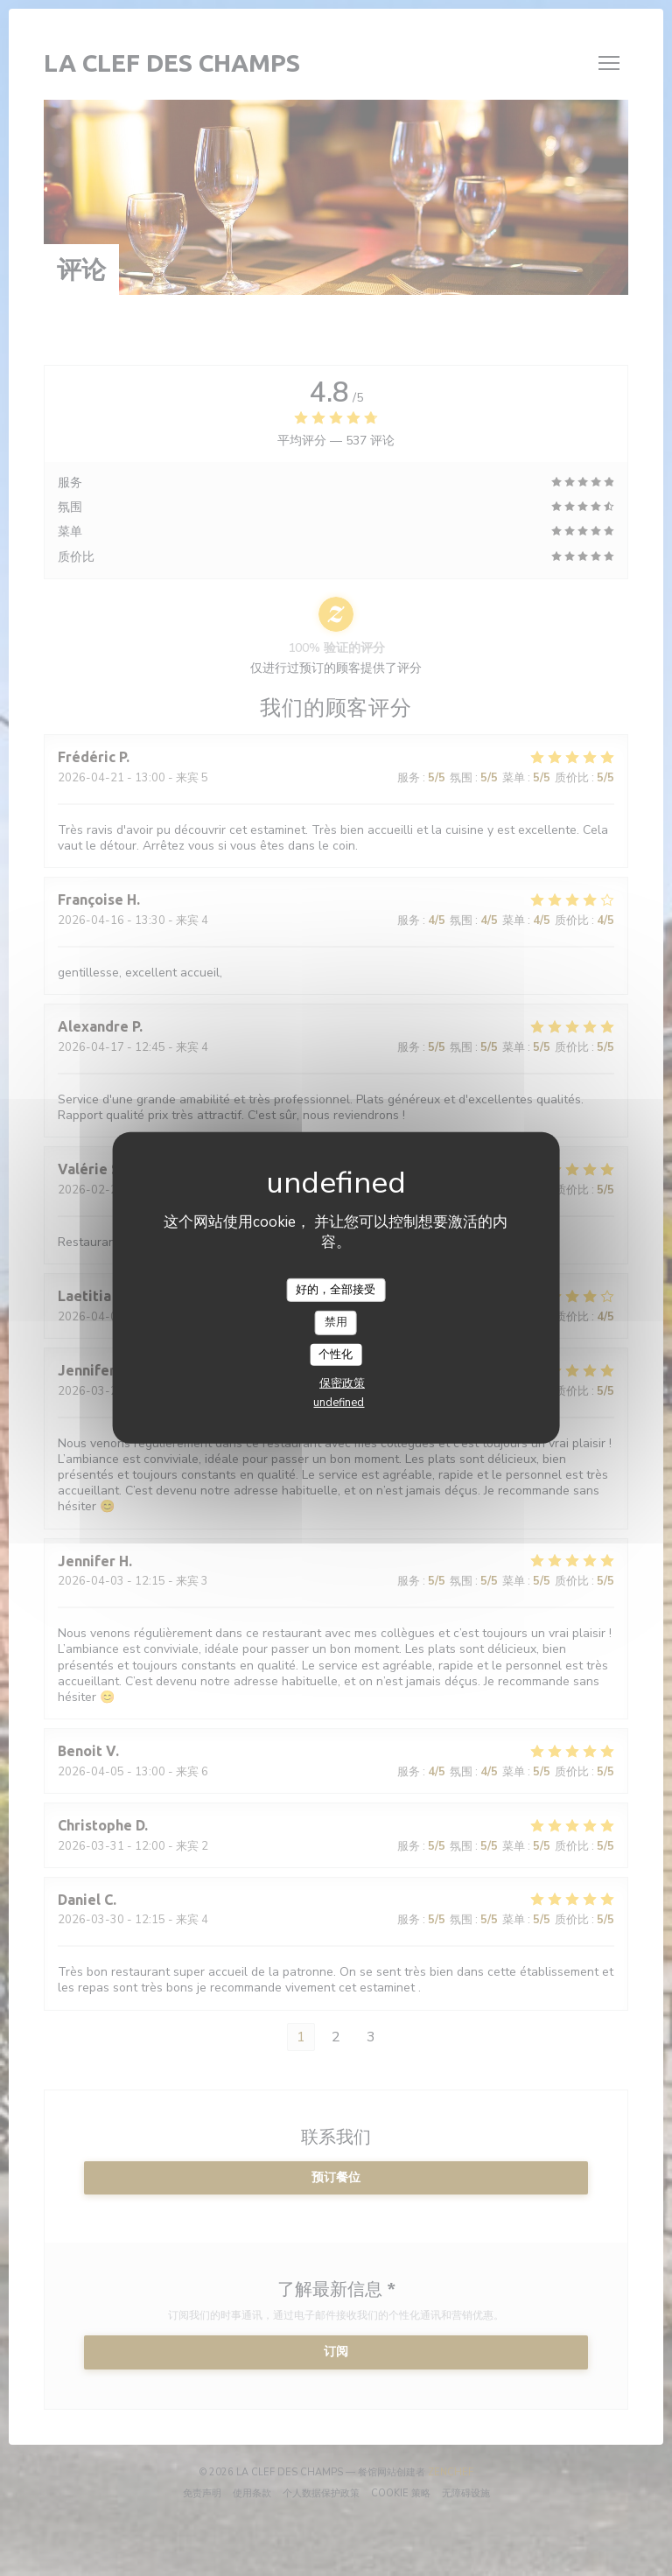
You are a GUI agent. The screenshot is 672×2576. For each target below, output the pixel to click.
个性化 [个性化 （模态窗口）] (335, 1354)
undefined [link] (338, 1402)
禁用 (336, 1322)
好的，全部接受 (335, 1289)
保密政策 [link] (342, 1383)
